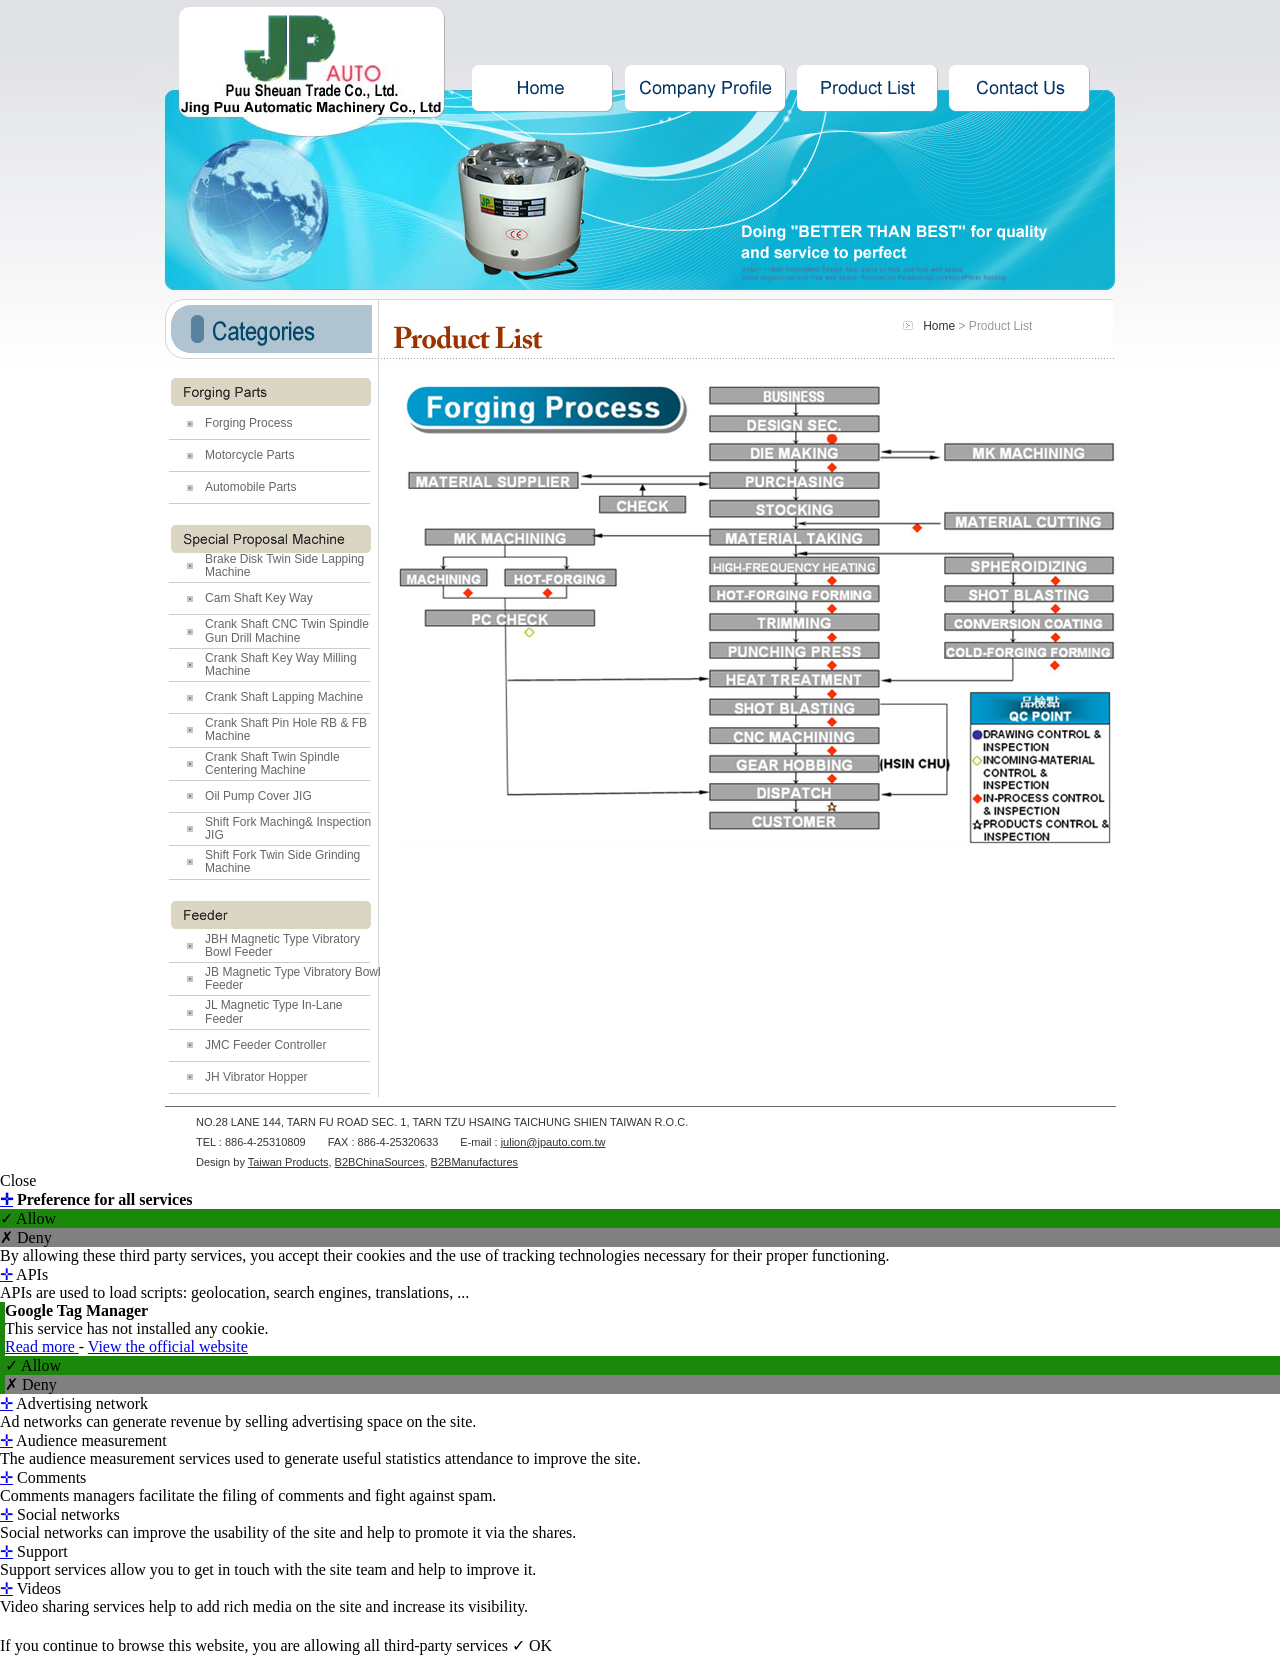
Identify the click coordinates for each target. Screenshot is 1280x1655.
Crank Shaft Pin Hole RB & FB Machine (286, 729)
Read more (42, 1346)
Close (18, 1180)
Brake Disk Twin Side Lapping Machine (284, 565)
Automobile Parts (250, 487)
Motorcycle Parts (249, 455)
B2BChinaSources (380, 1162)
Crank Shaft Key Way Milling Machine (281, 664)
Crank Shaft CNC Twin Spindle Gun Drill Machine (287, 630)
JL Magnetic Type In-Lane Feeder (273, 1011)
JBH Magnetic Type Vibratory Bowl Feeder (282, 945)
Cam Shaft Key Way (259, 598)
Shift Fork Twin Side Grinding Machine (282, 861)
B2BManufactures (474, 1162)
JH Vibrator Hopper (256, 1077)
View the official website (168, 1346)
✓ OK (532, 1645)
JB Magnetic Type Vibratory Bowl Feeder (293, 978)
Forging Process (248, 423)
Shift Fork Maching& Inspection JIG (288, 828)
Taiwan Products (288, 1162)
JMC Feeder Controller (265, 1045)
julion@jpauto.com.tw (553, 1142)
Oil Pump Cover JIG (258, 796)
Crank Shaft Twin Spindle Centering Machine (272, 763)
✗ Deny (26, 1237)
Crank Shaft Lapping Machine (284, 697)
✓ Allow (28, 1218)
